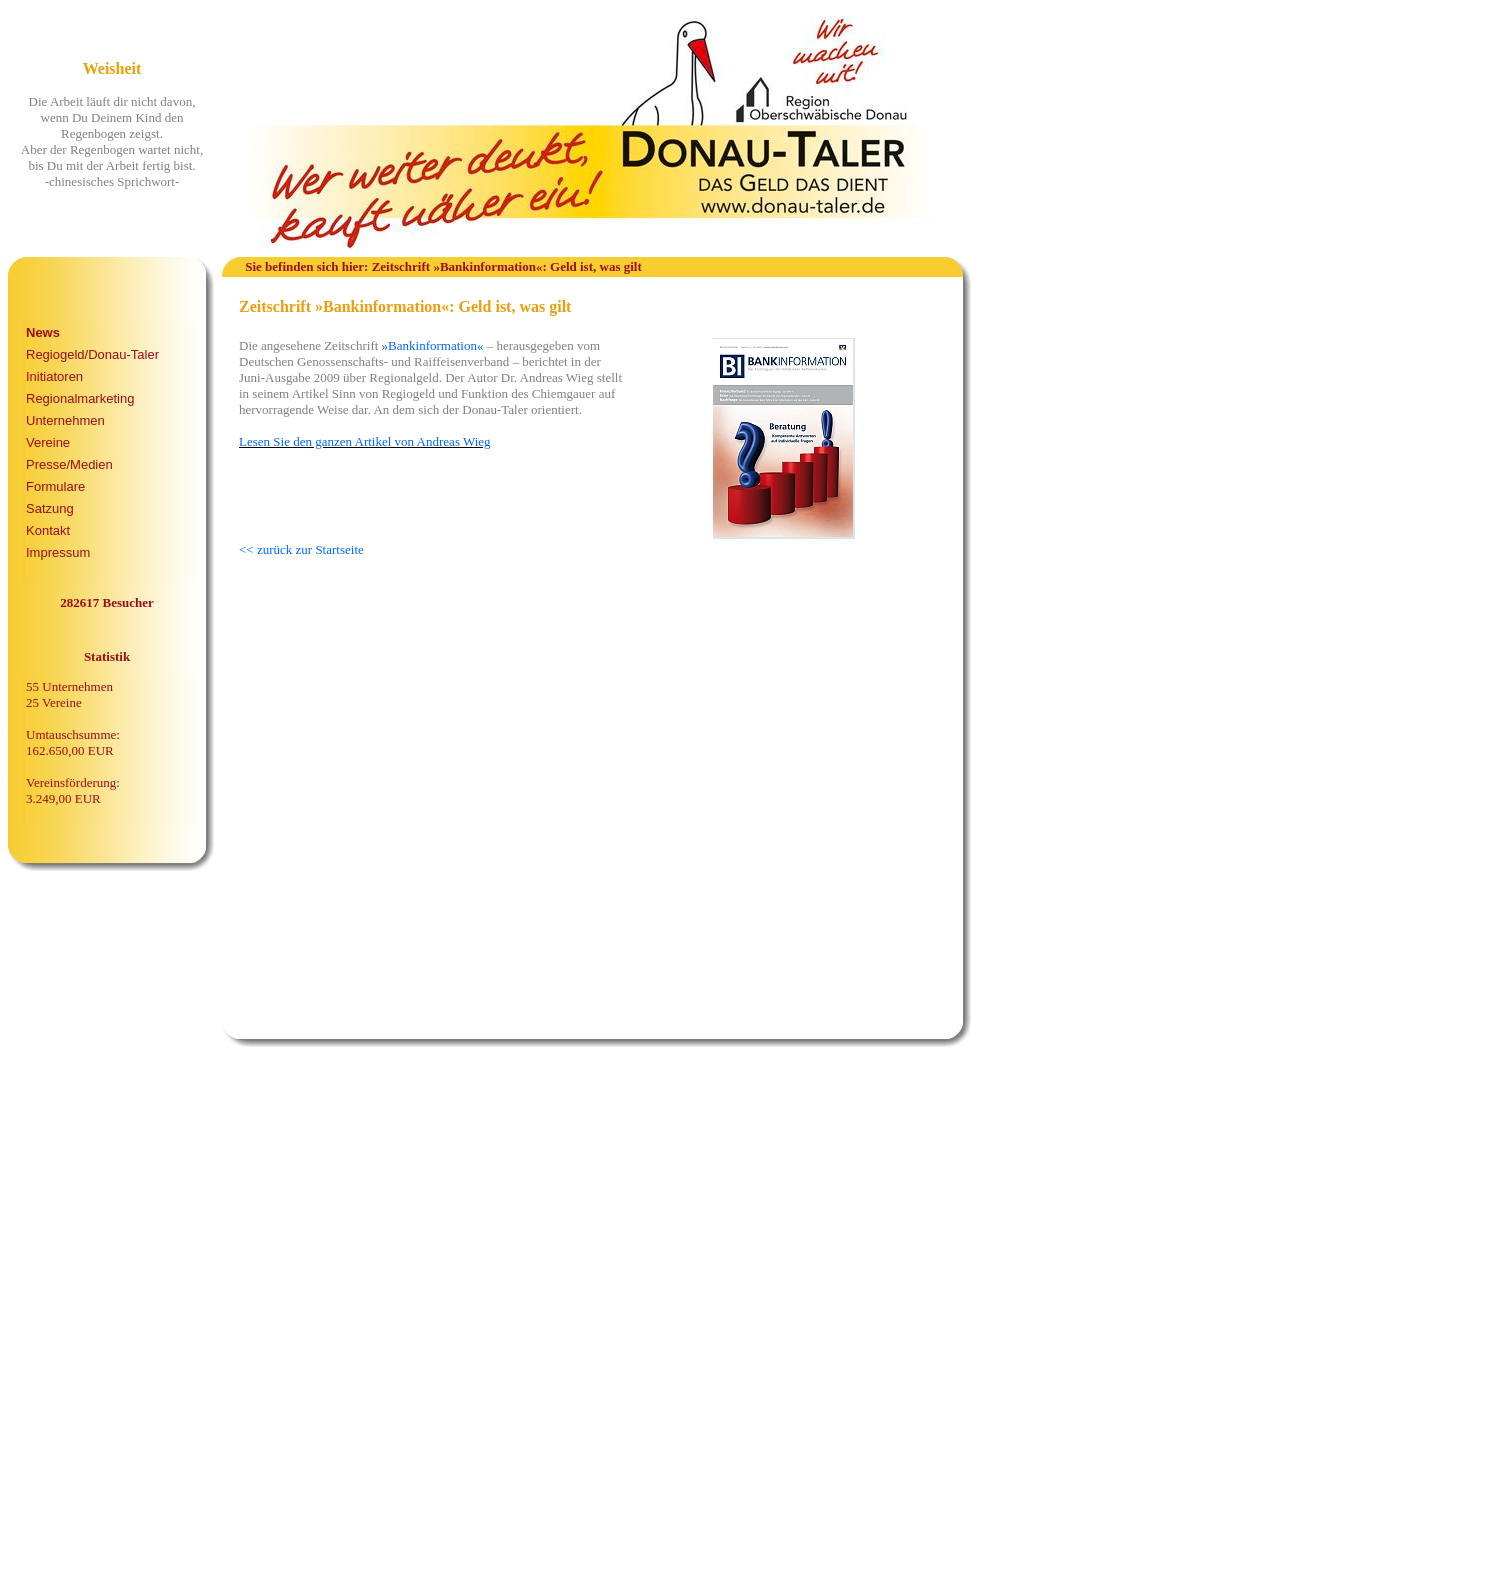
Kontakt (48, 530)
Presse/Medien (69, 464)
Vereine (48, 442)
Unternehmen (65, 420)
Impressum (58, 552)
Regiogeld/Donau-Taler (92, 354)
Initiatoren (54, 376)
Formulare (55, 486)
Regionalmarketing (80, 398)
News (43, 332)
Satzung (50, 508)
